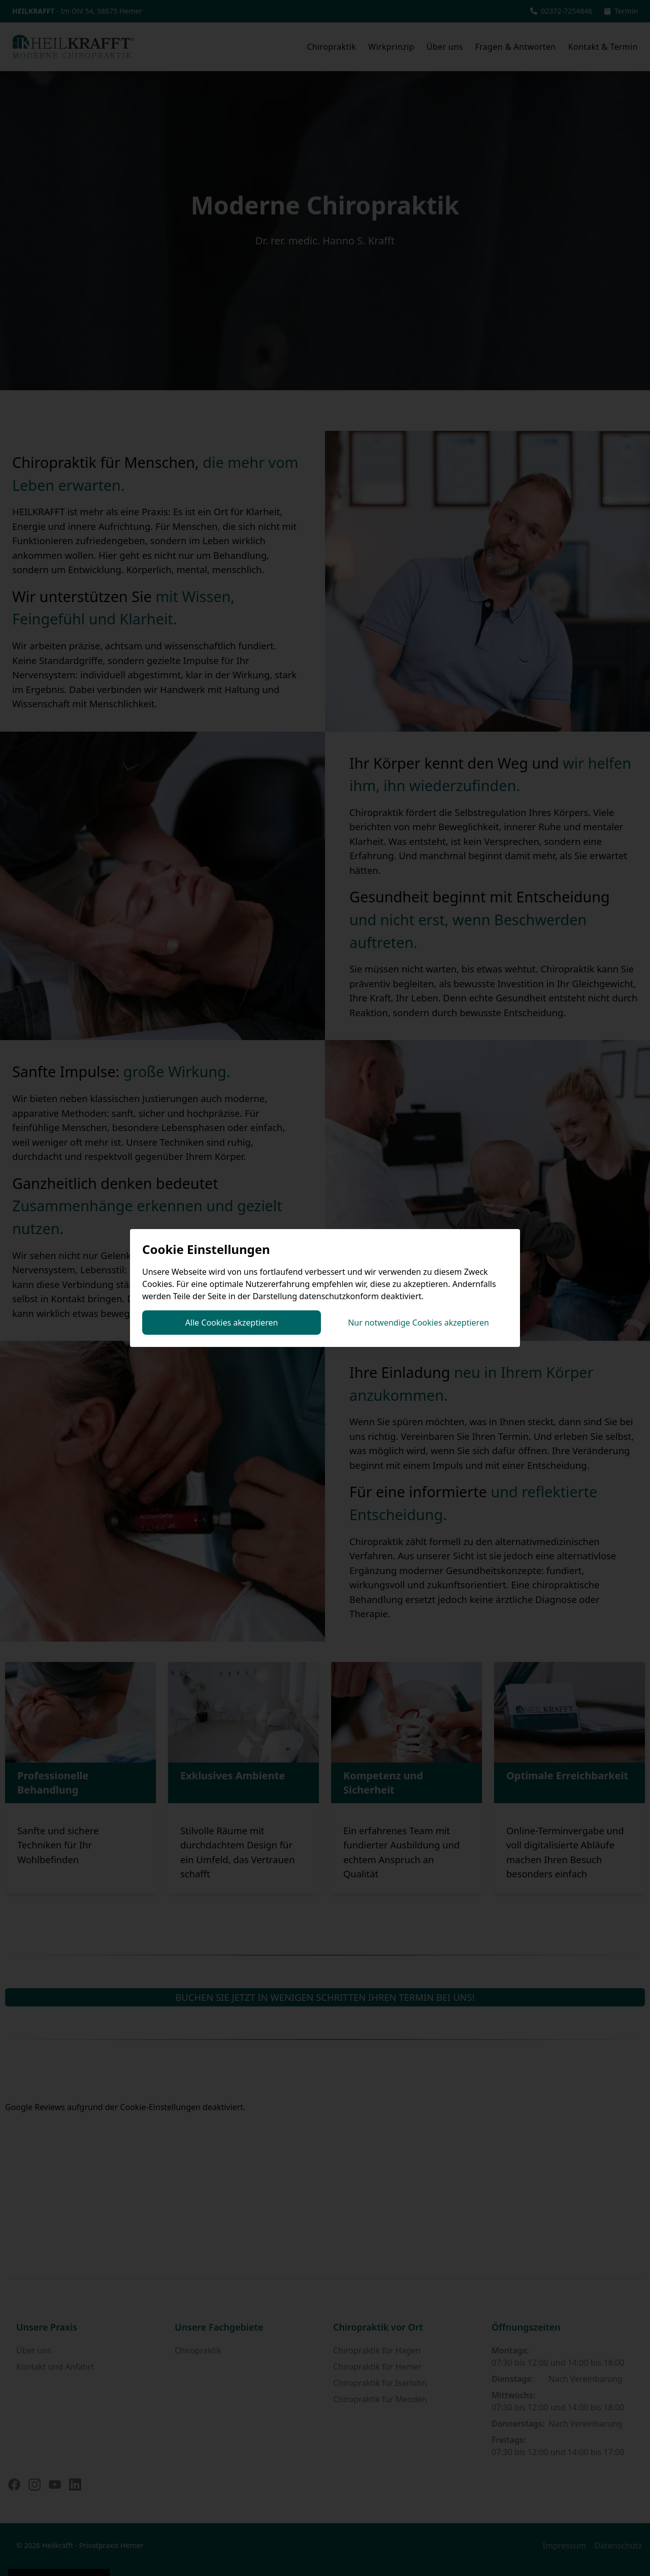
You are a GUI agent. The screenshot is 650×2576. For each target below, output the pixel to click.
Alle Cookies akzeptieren (231, 1322)
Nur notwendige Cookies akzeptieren (418, 1322)
